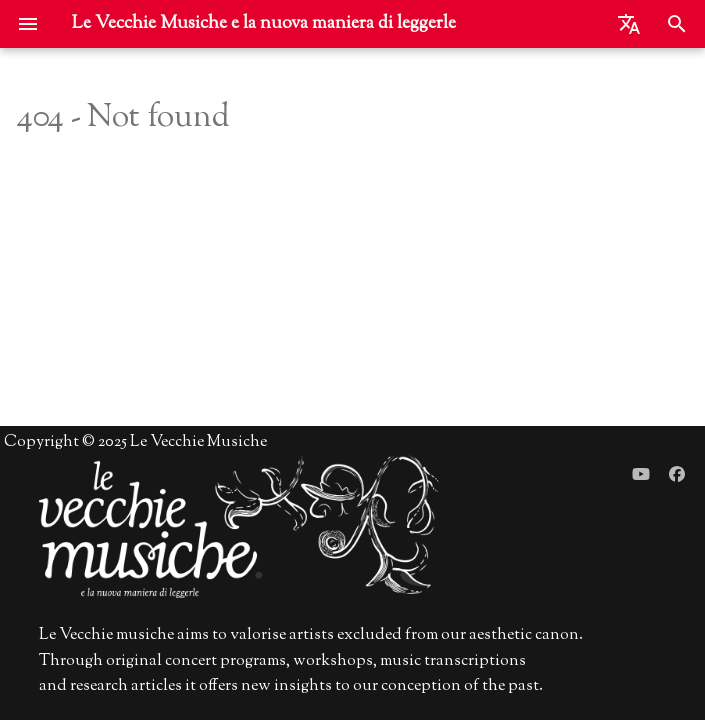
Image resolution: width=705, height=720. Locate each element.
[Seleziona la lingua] (629, 24)
